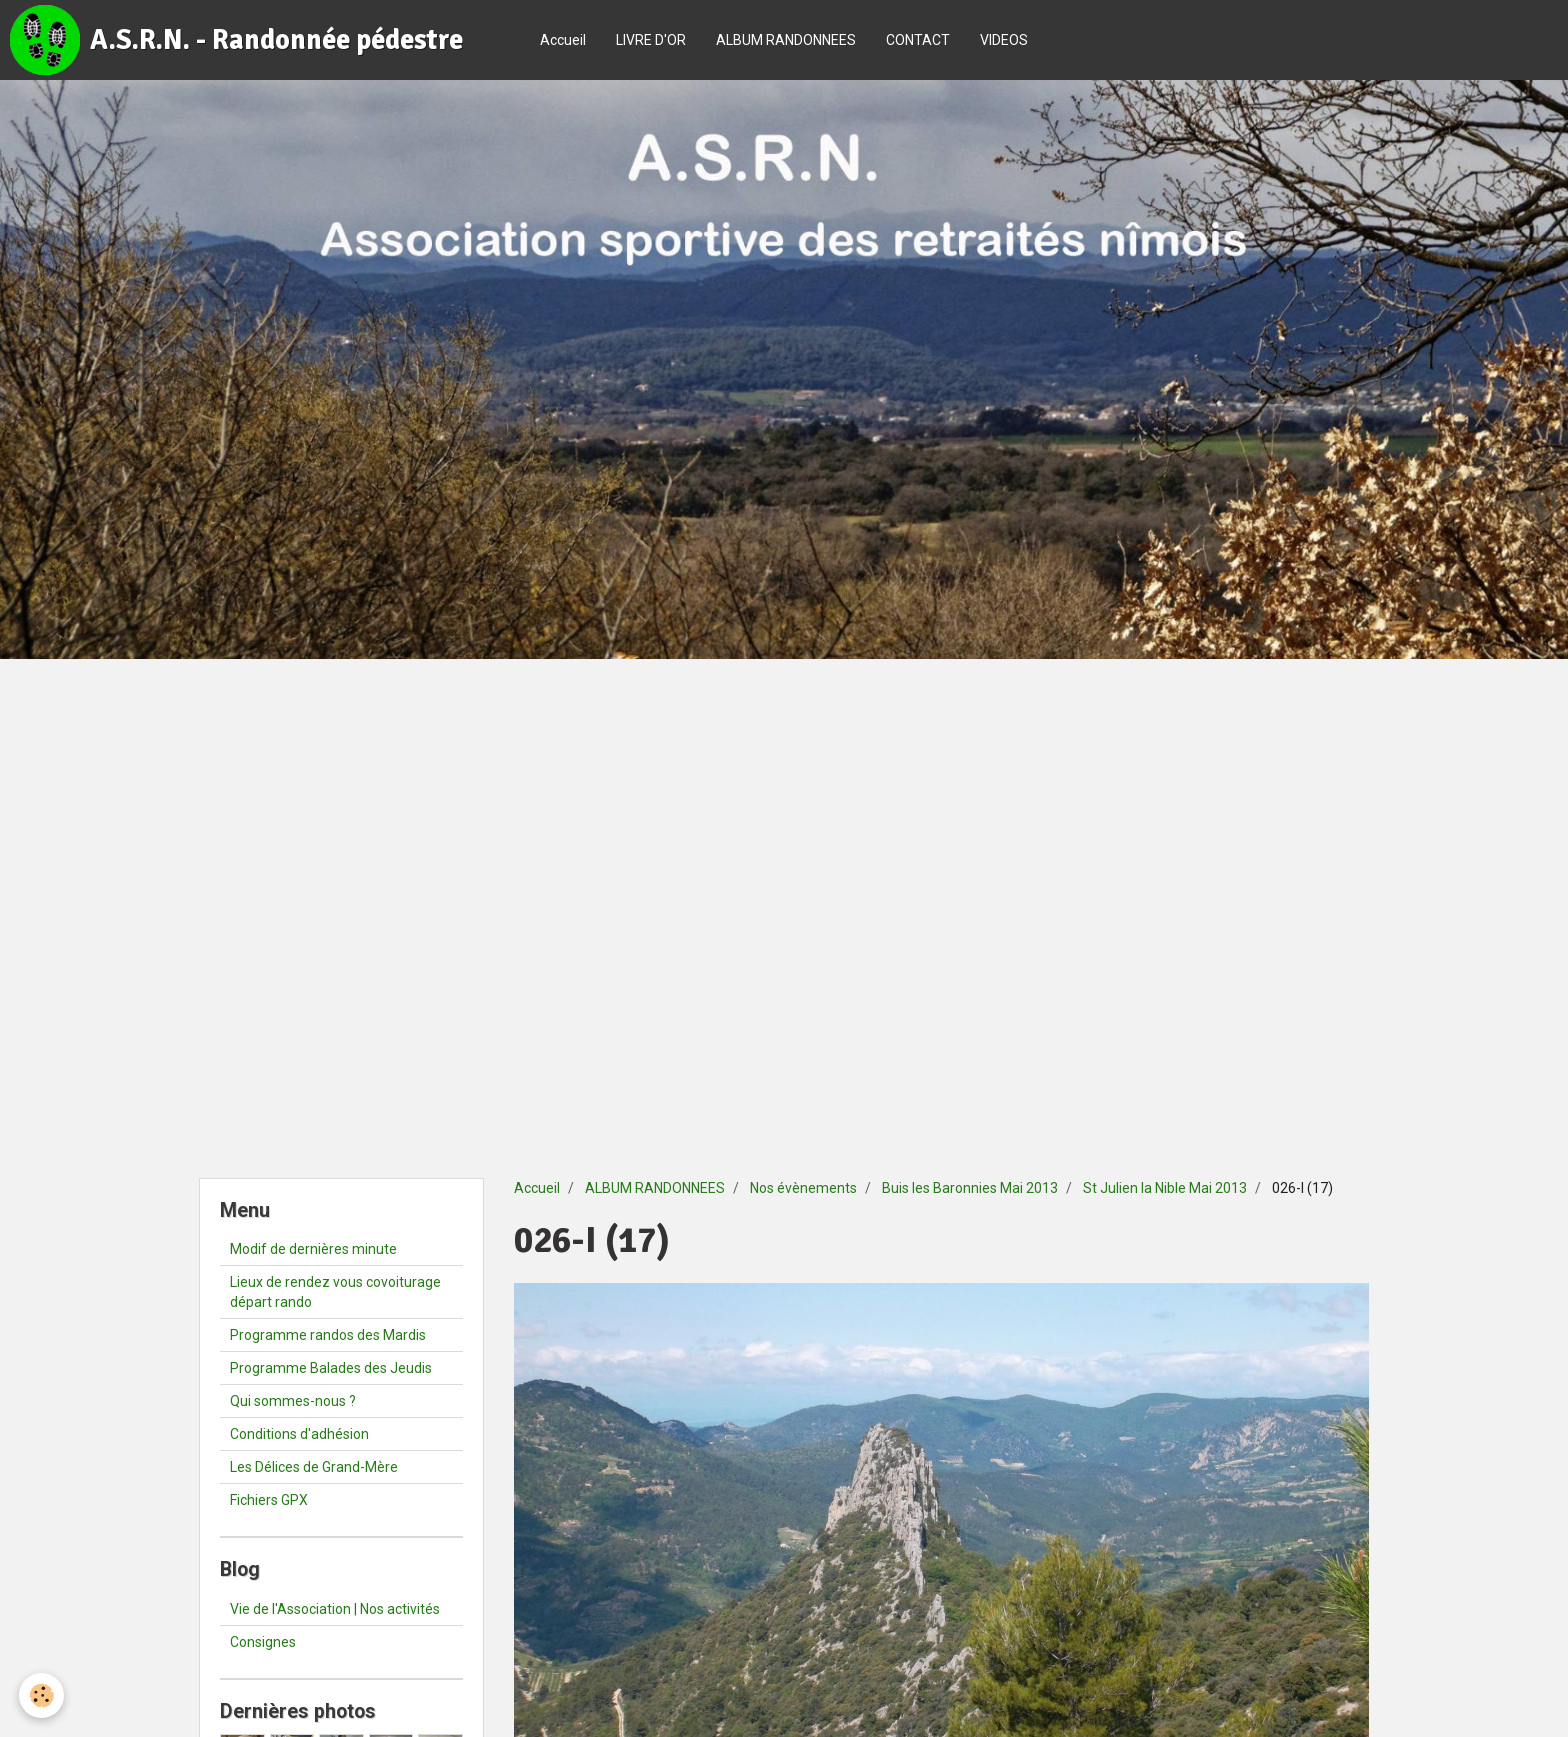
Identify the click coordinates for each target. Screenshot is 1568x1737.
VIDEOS (1004, 40)
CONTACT (918, 40)
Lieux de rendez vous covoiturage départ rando (335, 1292)
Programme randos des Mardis (328, 1335)
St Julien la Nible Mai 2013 (1165, 1188)
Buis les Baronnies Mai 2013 (970, 1188)
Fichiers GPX (269, 1500)
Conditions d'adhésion (299, 1434)
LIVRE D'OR (651, 40)
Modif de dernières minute (313, 1249)
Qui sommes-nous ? (293, 1401)
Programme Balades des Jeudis (331, 1368)
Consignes (263, 1642)
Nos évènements (803, 1188)
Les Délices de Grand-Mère (314, 1467)
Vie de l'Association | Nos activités (335, 1609)
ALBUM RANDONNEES (786, 40)
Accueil (563, 40)
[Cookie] (42, 1695)
